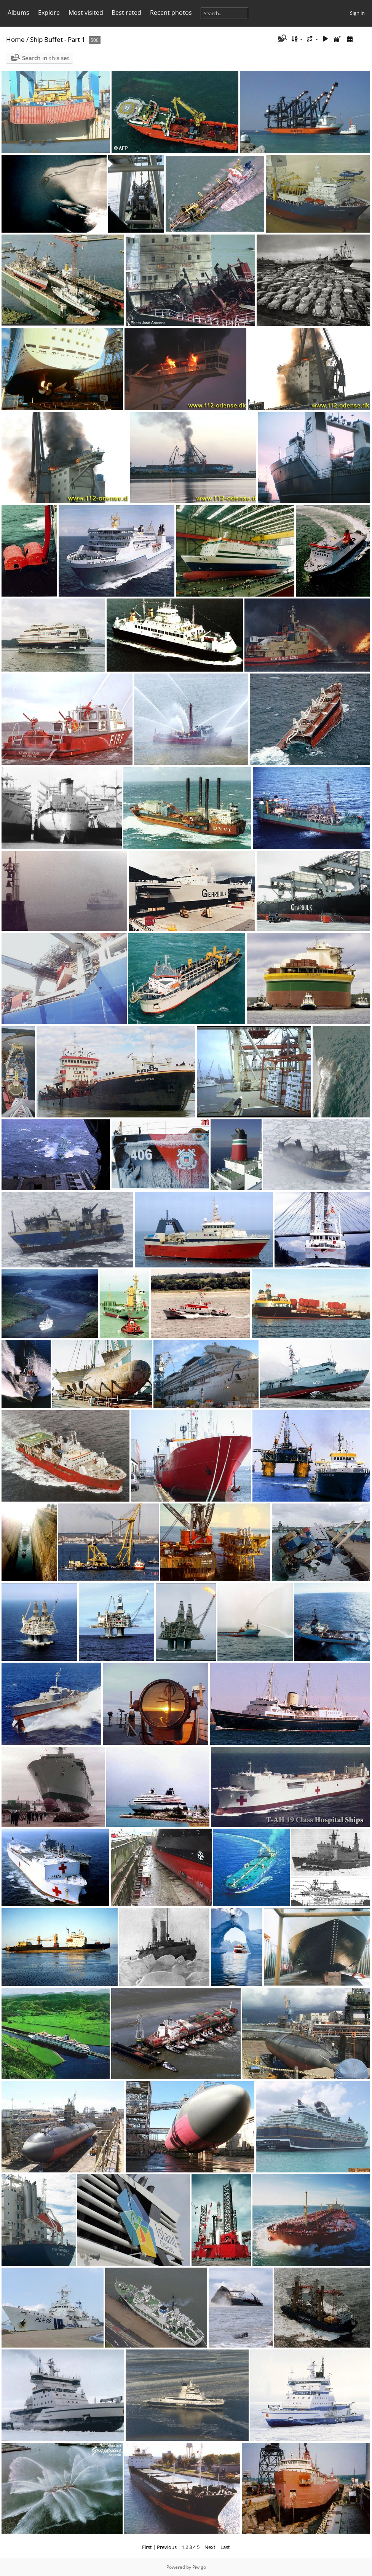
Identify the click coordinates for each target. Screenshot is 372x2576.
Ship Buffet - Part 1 (57, 39)
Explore (49, 12)
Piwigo (199, 2567)
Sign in (357, 13)
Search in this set (45, 58)
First (147, 2547)
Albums (18, 12)
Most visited (86, 12)
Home (15, 39)
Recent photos (171, 12)
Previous (167, 2547)
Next (210, 2547)
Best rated (126, 12)
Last (225, 2547)
